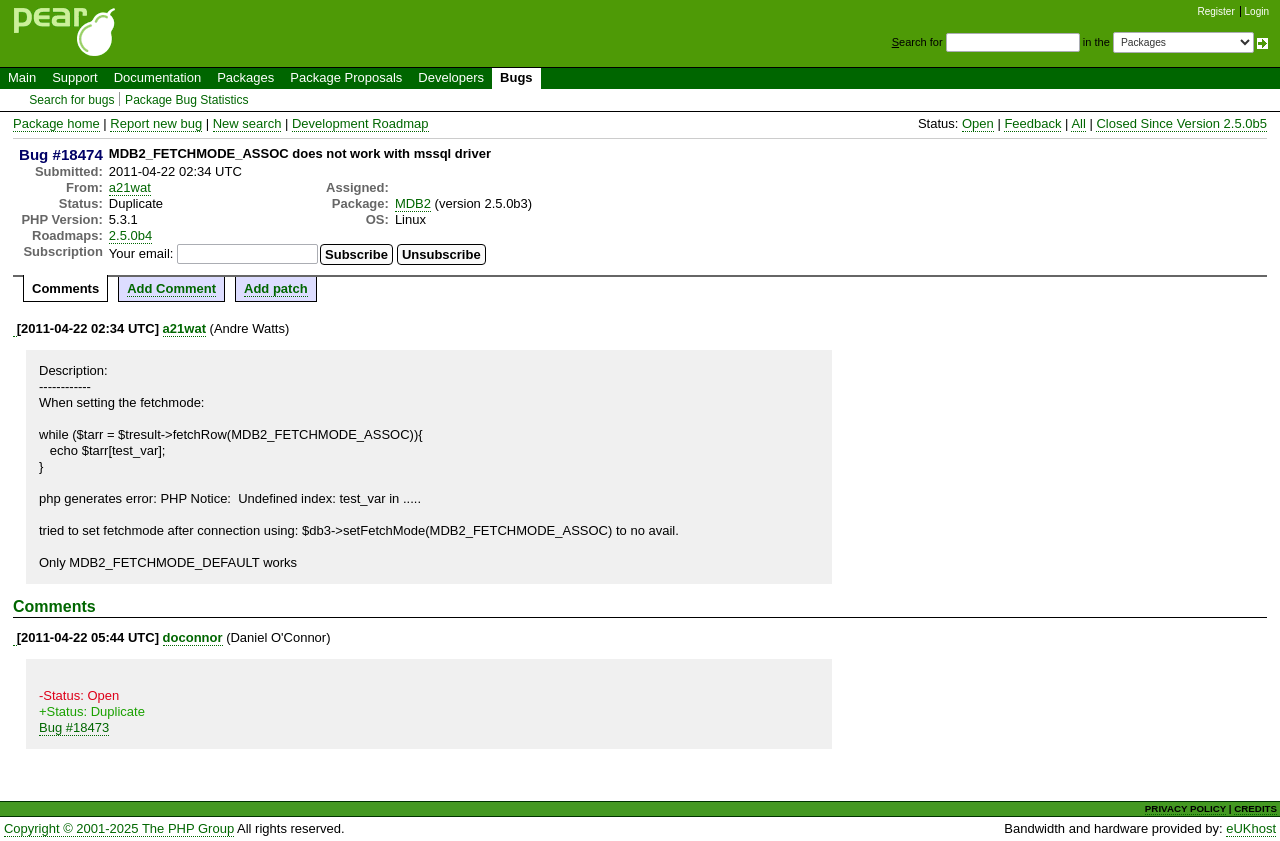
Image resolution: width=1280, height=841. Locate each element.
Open (978, 123)
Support (75, 77)
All (1078, 123)
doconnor (193, 637)
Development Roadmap (360, 123)
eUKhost (1251, 828)
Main (22, 77)
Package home (56, 123)
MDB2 (413, 203)
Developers (451, 77)
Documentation (157, 77)
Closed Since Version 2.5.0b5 (1181, 123)
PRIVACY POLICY (1185, 808)
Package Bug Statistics (187, 100)
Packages (245, 77)
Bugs (516, 77)
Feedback (1032, 123)
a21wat (130, 187)
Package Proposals (346, 77)
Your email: (141, 253)
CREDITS (1255, 808)
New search (247, 123)
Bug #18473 (74, 727)
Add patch (276, 288)
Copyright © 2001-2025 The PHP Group (119, 828)
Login (1257, 11)
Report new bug (156, 123)
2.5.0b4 (130, 235)
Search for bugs (71, 100)
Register (1216, 11)
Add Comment (171, 288)
